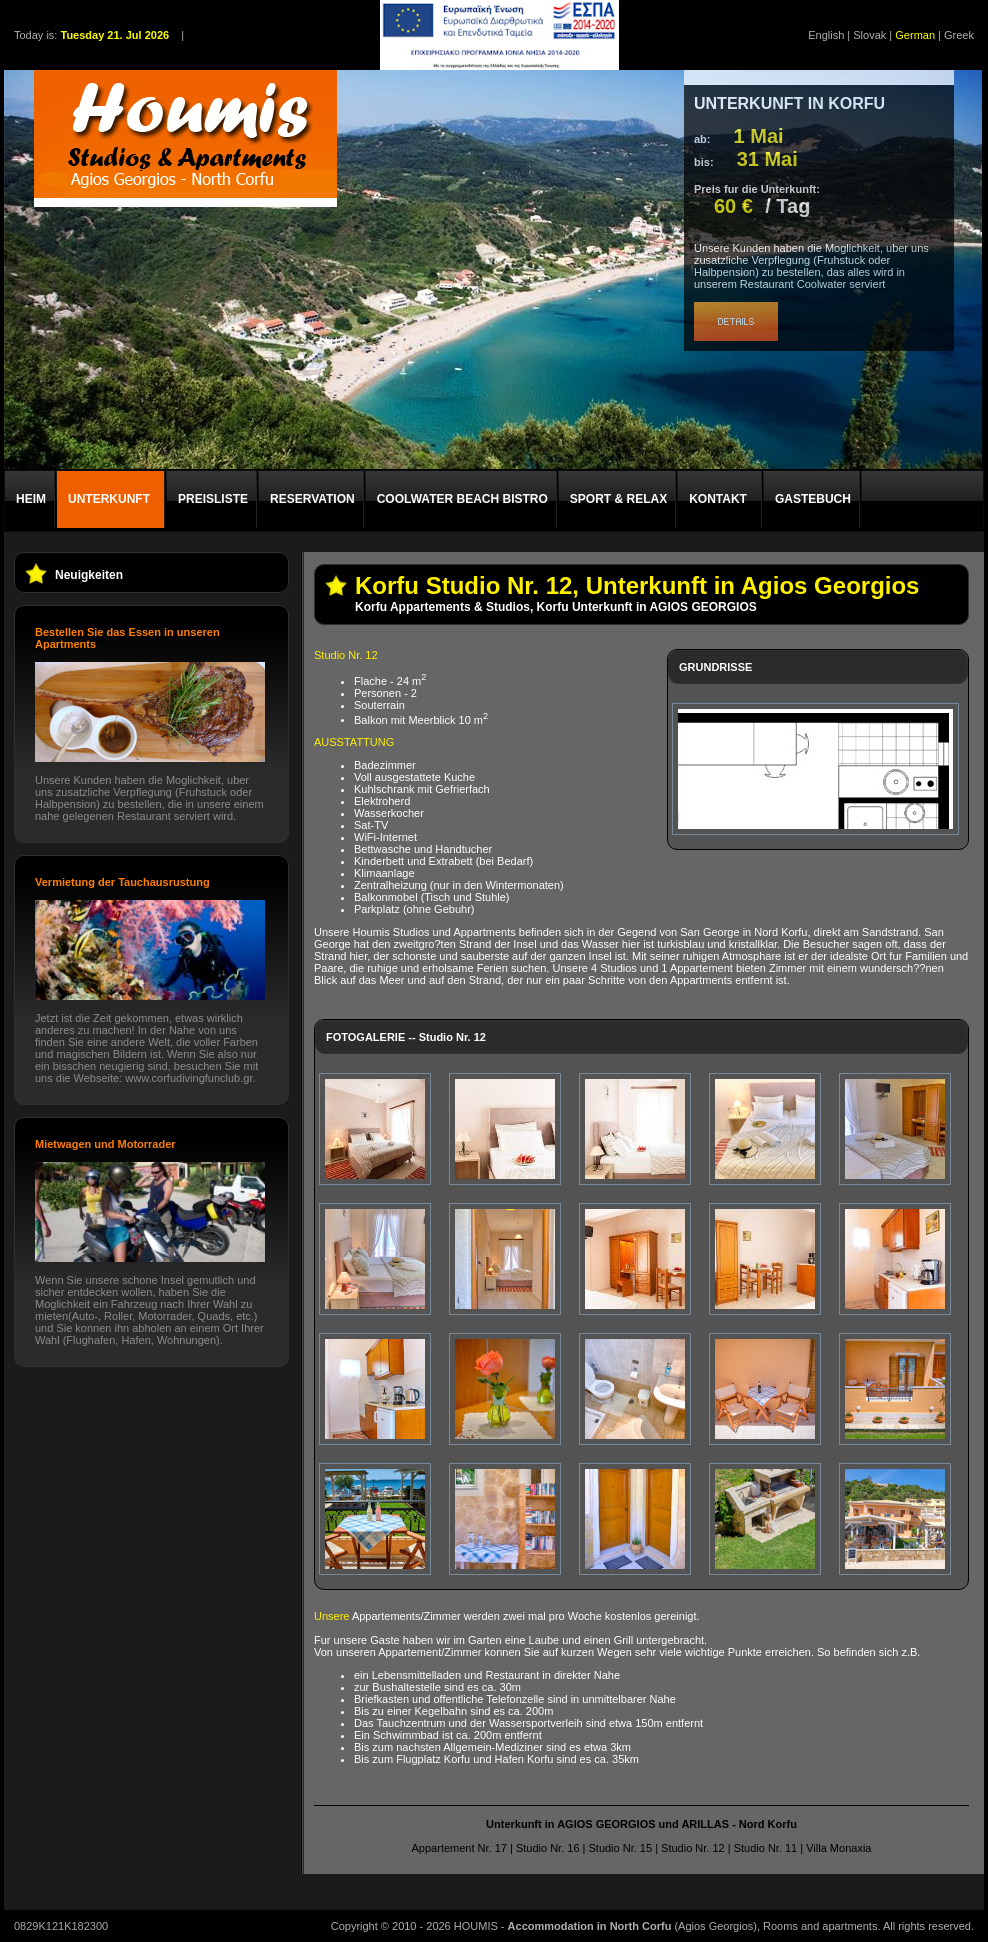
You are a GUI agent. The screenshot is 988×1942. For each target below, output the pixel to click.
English (826, 35)
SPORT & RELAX (618, 499)
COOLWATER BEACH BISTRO (462, 499)
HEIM (31, 499)
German (915, 35)
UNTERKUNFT (109, 499)
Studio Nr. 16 (548, 1848)
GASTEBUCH (813, 499)
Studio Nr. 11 (766, 1848)
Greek (959, 35)
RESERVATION (312, 499)
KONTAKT (718, 499)
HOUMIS (476, 1926)
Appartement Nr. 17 (459, 1848)
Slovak (869, 35)
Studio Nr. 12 (693, 1848)
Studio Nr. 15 (620, 1848)
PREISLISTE (213, 499)
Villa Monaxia (838, 1848)
